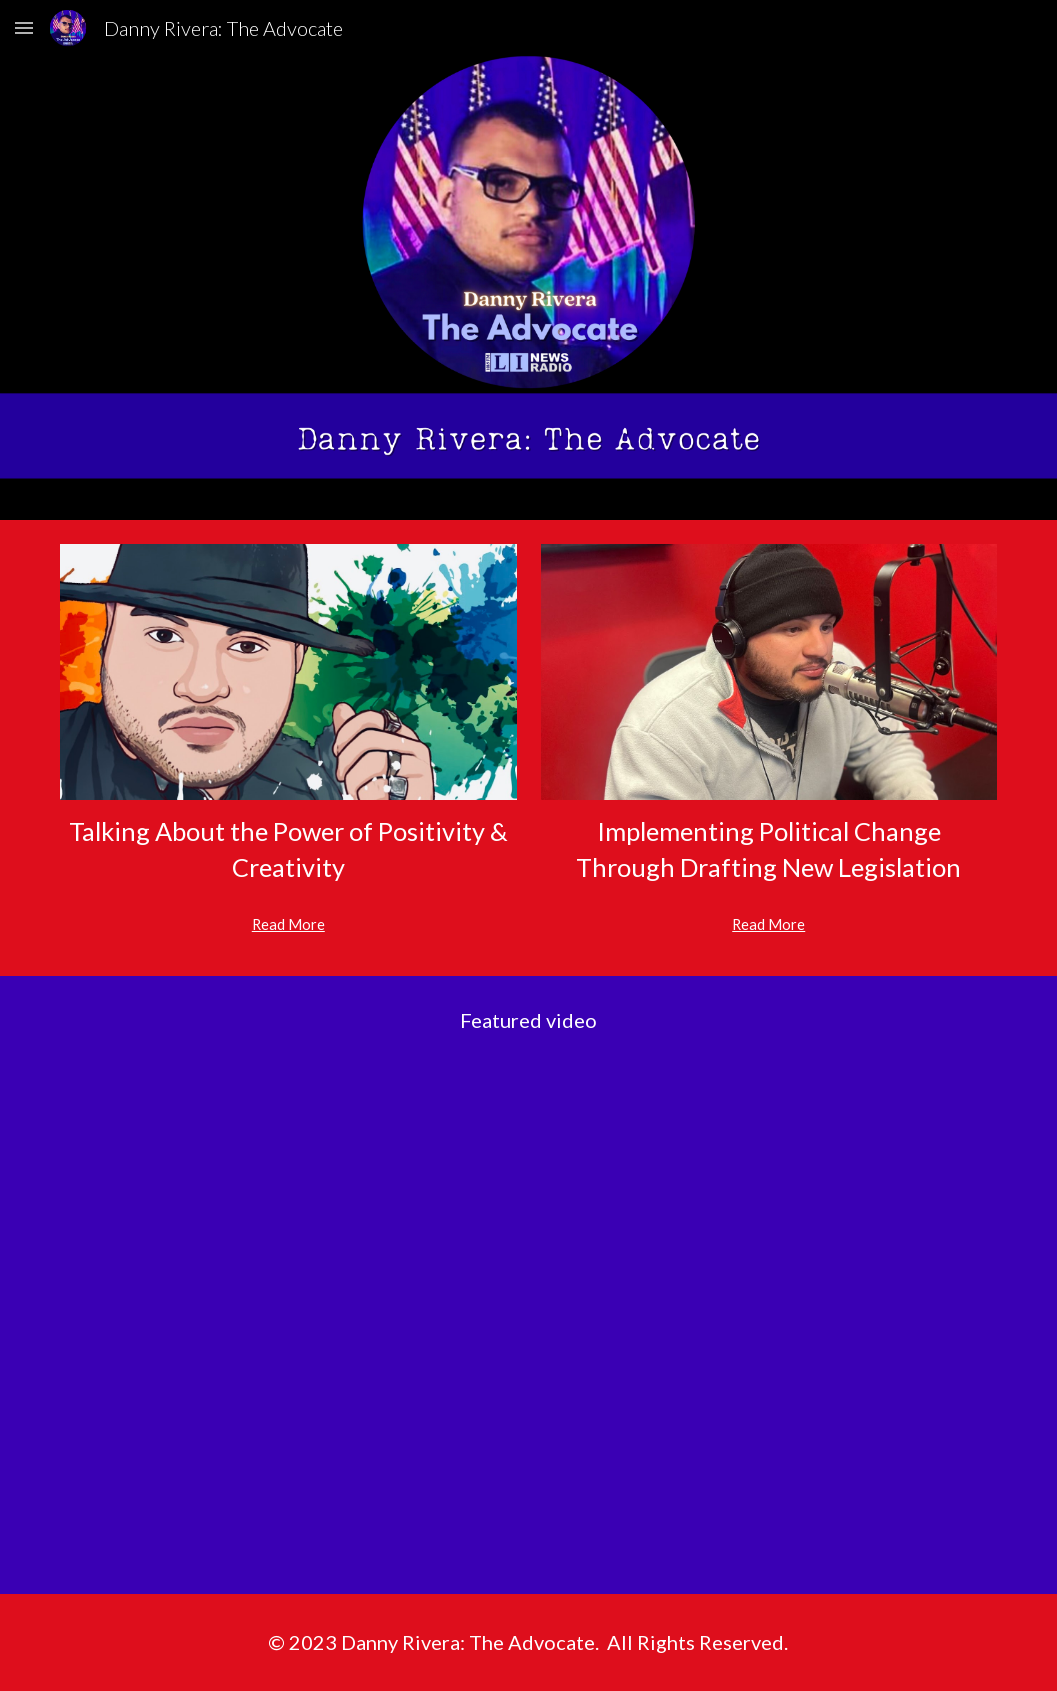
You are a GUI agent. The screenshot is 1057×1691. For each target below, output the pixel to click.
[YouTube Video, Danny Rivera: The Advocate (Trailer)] (528, 1329)
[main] (288, 849)
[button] (24, 27)
